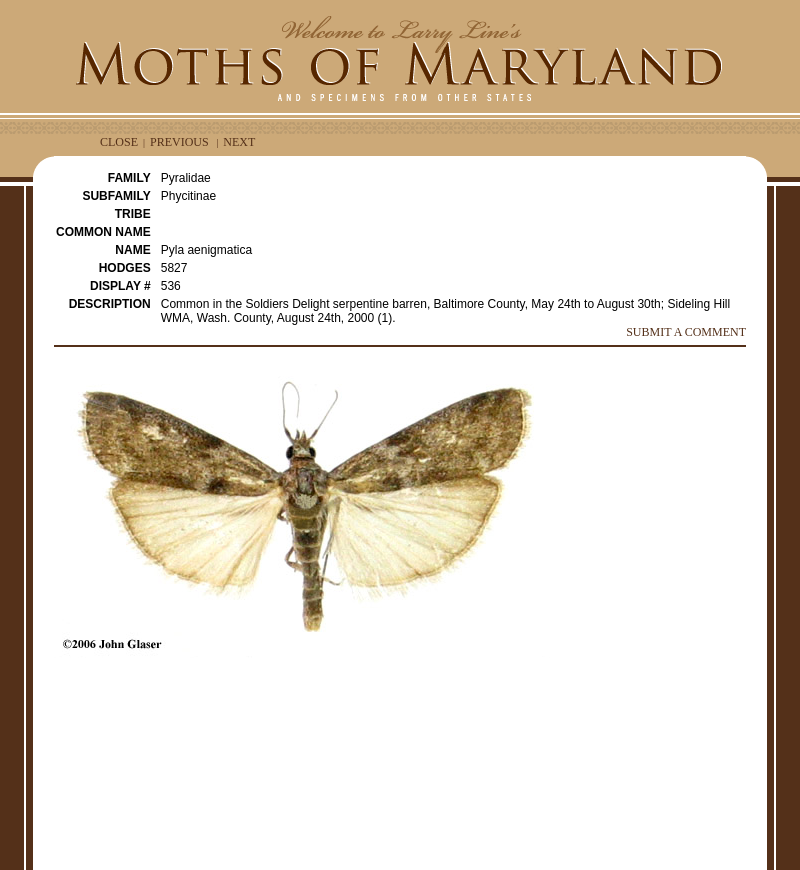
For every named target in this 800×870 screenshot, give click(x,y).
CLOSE (119, 142)
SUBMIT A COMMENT (686, 332)
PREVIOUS (179, 142)
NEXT (239, 142)
